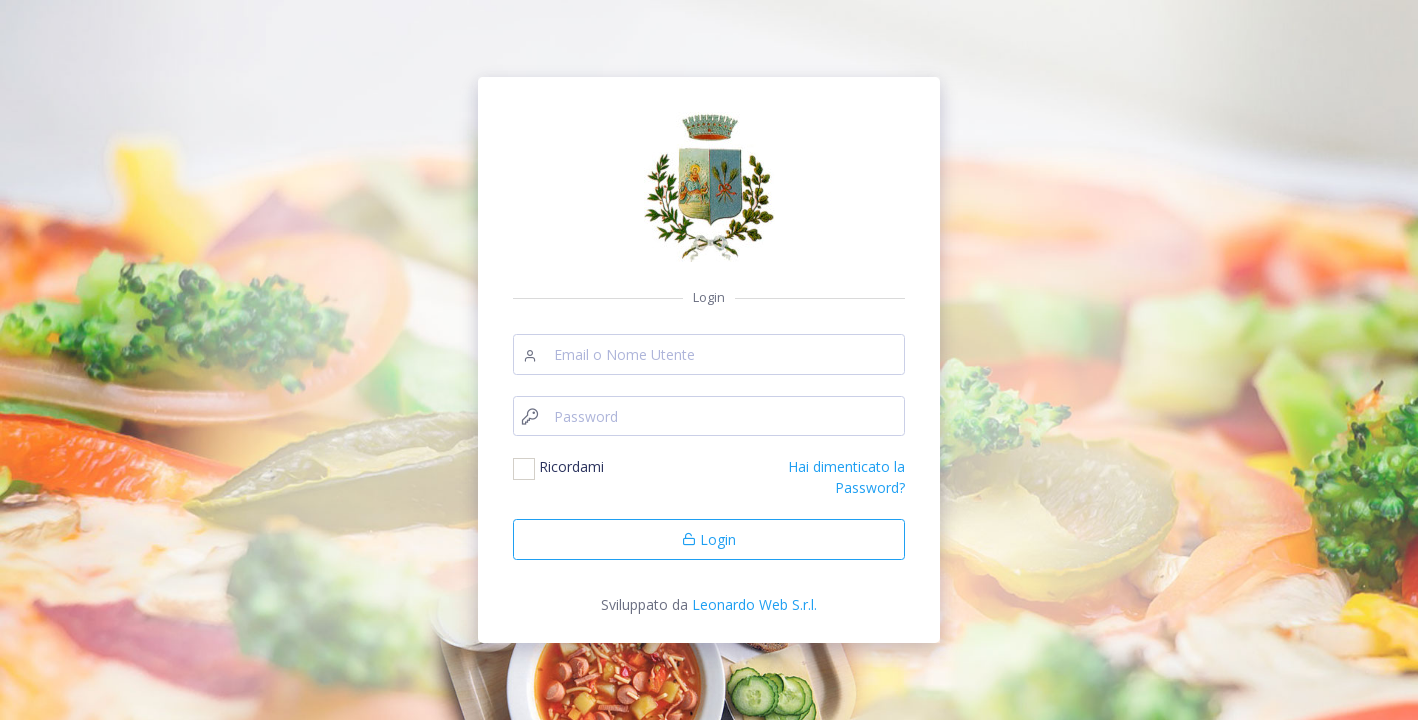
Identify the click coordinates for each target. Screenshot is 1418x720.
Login (709, 539)
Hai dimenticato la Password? (846, 476)
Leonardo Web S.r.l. (754, 604)
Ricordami (571, 466)
